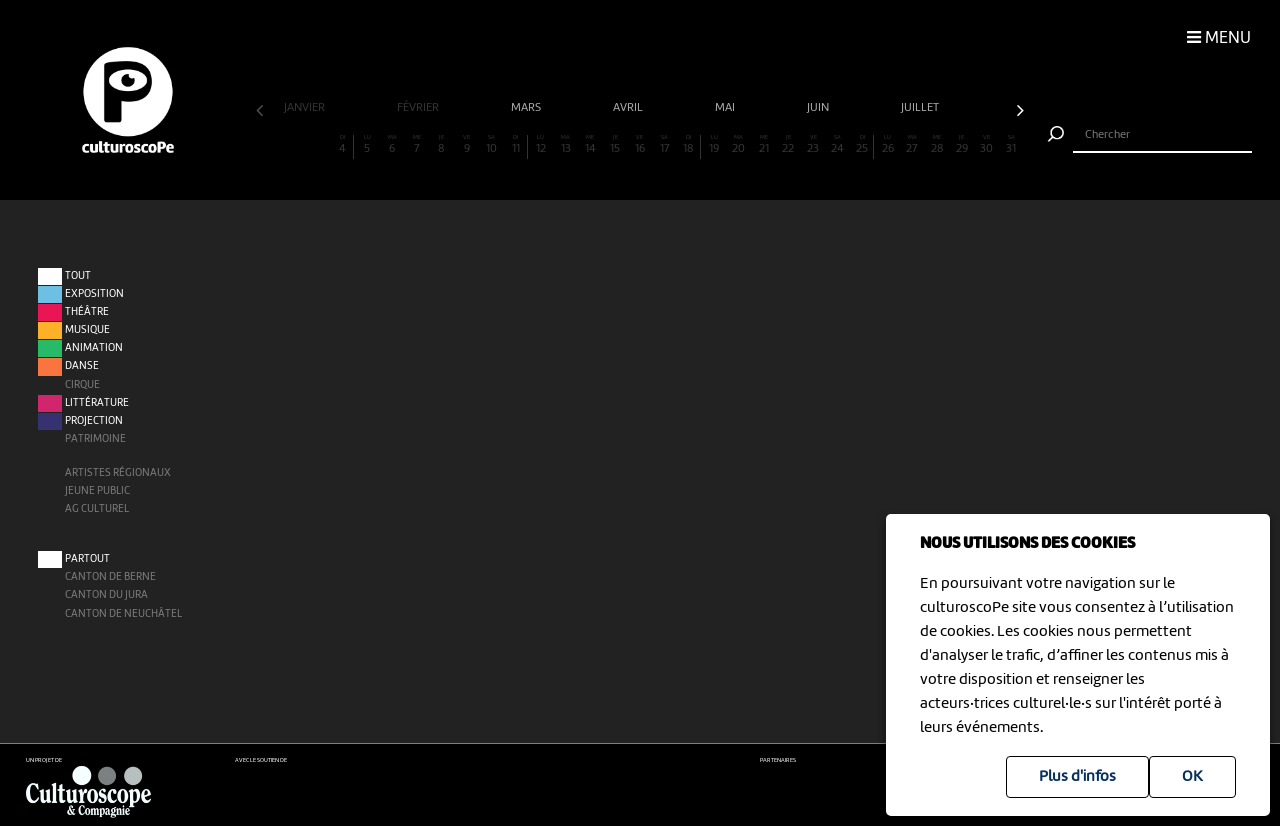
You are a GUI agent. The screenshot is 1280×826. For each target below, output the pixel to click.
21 (763, 145)
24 (837, 145)
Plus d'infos (1077, 777)
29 (961, 145)
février (419, 108)
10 (491, 145)
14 (590, 145)
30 (986, 145)
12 (540, 145)
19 (714, 145)
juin (819, 108)
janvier (306, 108)
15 (615, 145)
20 (738, 145)
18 (689, 145)
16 (639, 145)
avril (629, 108)
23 (813, 145)
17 (664, 145)
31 (1011, 145)
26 (887, 145)
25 (862, 145)
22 (788, 145)
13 (565, 145)
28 (937, 145)
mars (527, 108)
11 (516, 145)
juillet (921, 108)
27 (912, 145)
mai (726, 108)
